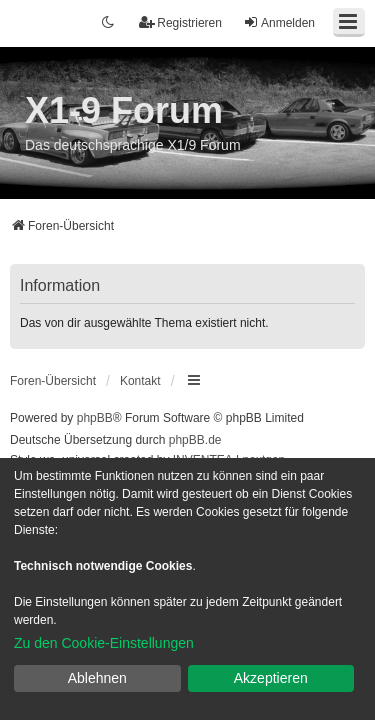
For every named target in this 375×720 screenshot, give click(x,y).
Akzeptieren (271, 678)
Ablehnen (97, 678)
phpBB (95, 418)
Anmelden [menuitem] (279, 22)
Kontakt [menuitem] (140, 381)
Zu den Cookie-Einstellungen (104, 643)
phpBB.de (195, 440)
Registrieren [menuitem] (180, 22)
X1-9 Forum (124, 110)
